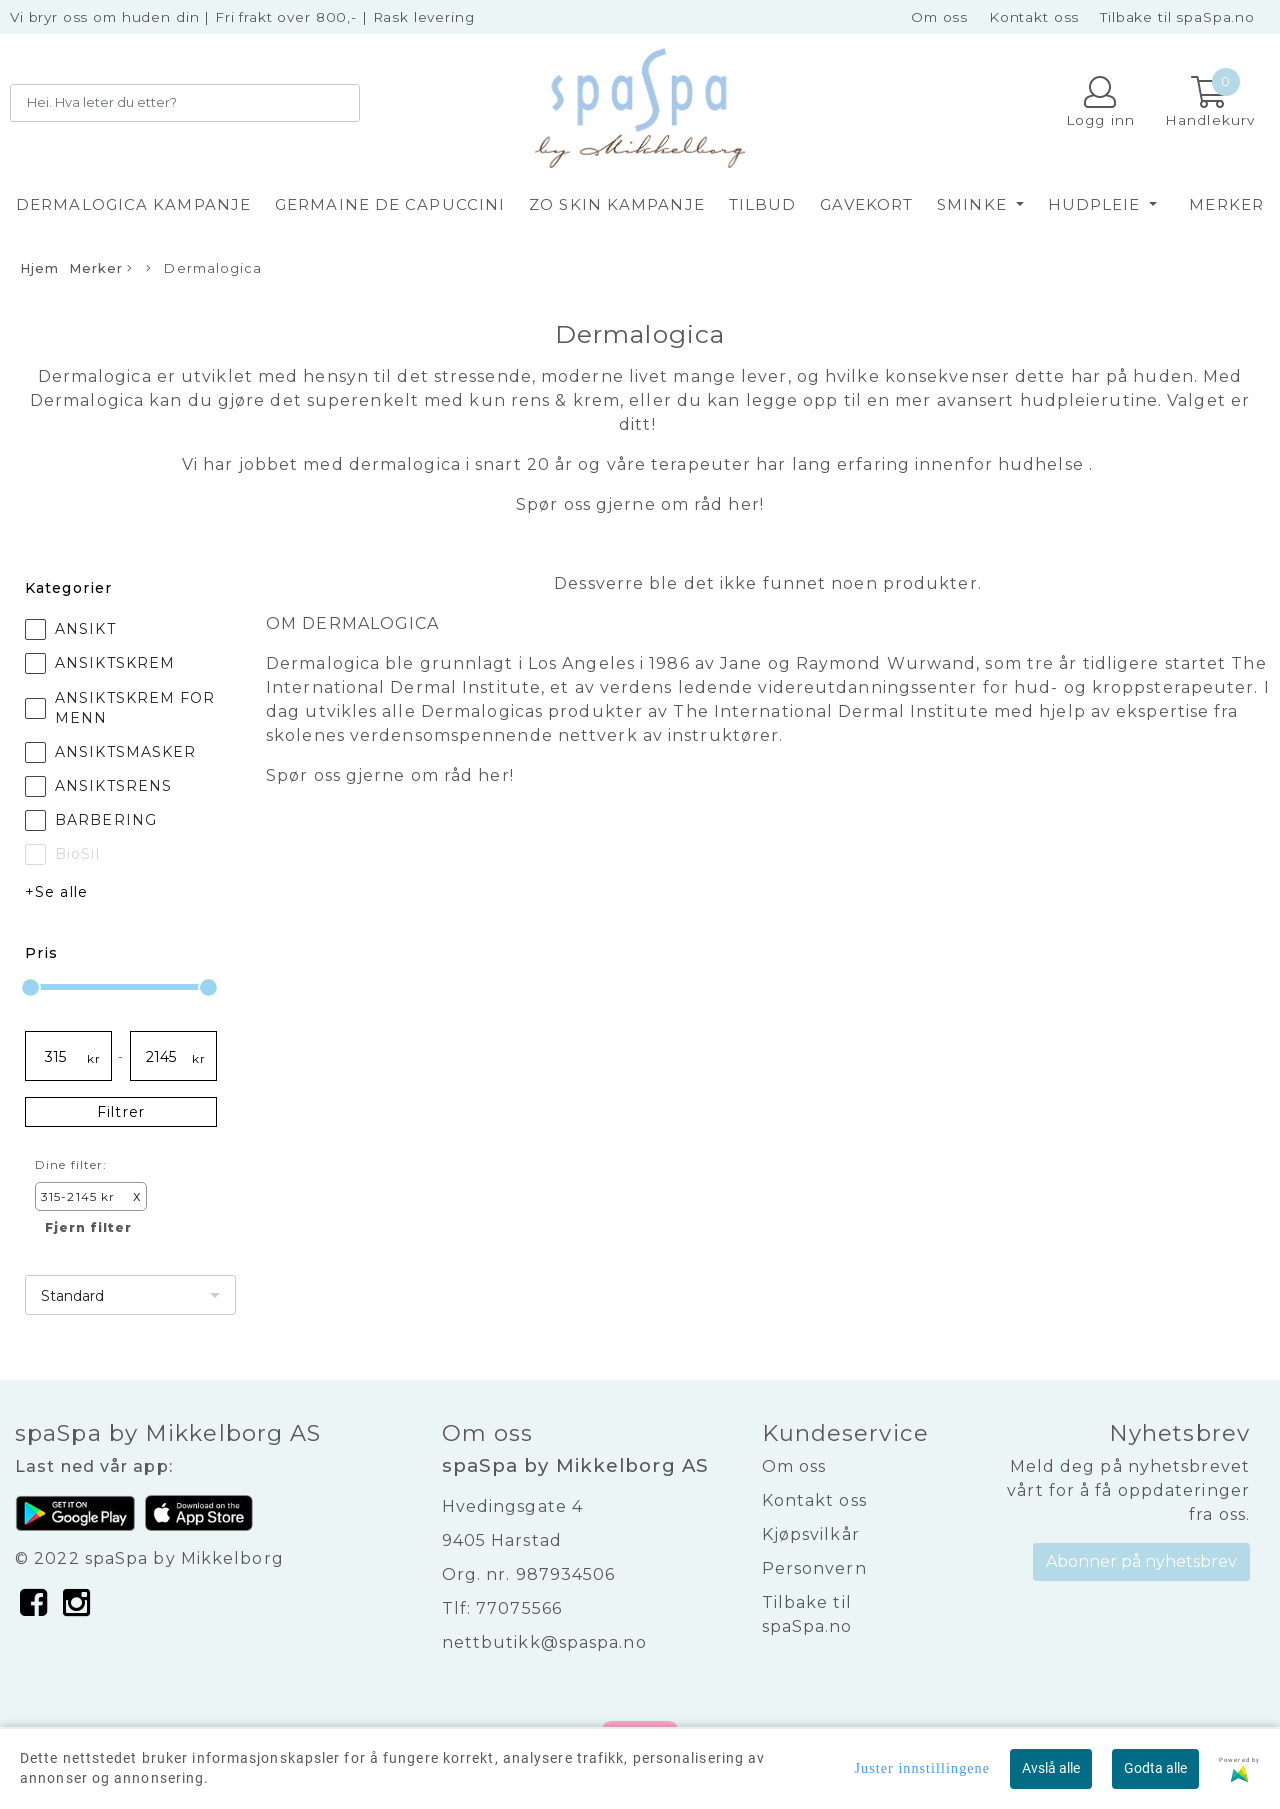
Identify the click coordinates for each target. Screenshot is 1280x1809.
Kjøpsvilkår (811, 1534)
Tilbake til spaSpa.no (1177, 17)
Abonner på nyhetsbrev (1141, 1561)
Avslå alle (1051, 1768)
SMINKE (974, 204)
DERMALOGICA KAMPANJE (133, 204)
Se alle (61, 892)
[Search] (185, 103)
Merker (1226, 204)
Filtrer (121, 1112)
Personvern (814, 1568)
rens (531, 400)
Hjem (39, 268)
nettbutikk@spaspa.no (544, 1642)
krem (594, 400)
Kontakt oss (1034, 17)
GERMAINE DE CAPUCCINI (390, 204)
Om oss (939, 17)
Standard (72, 1296)
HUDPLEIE (1097, 204)
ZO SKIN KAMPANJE (617, 204)
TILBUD (763, 204)
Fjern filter (88, 1227)
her (743, 504)
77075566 (519, 1608)
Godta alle (1155, 1768)
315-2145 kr (91, 1196)
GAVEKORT (866, 204)
